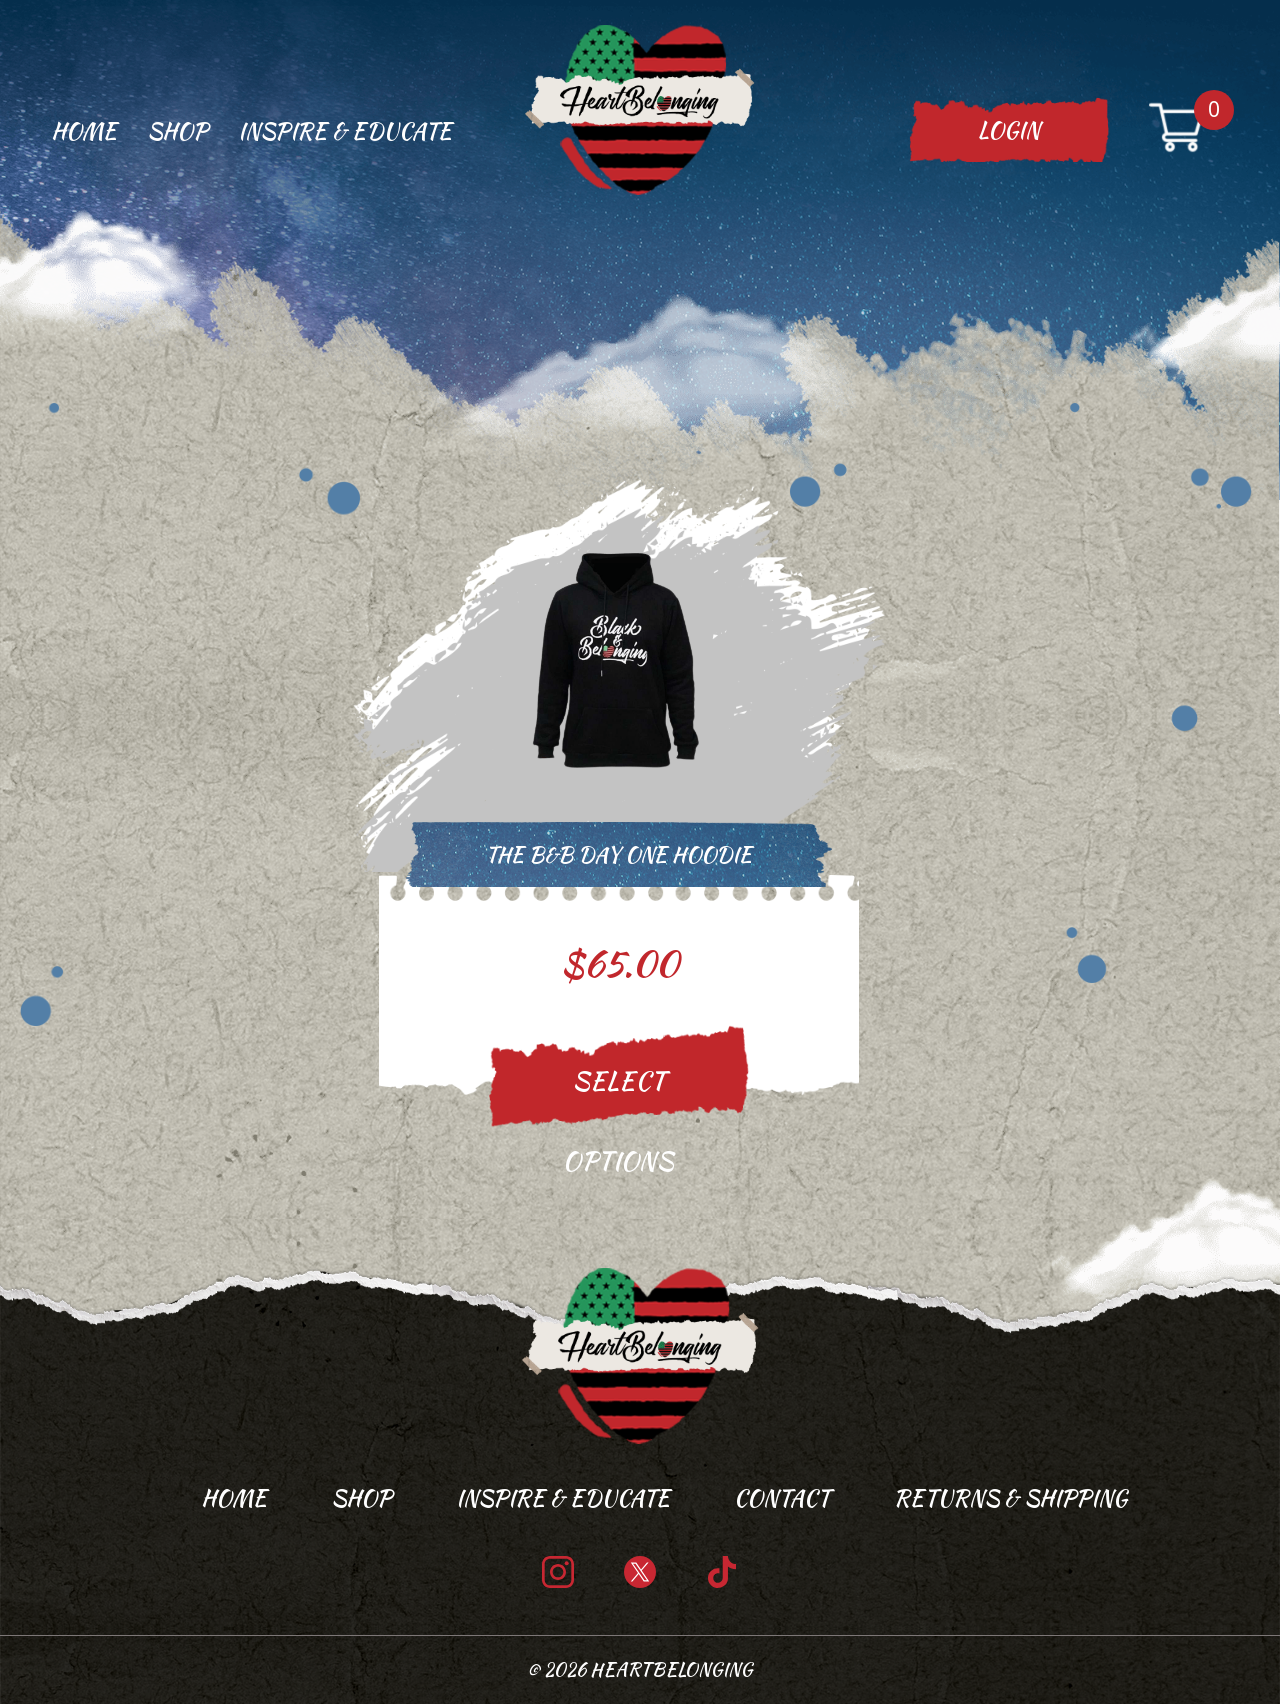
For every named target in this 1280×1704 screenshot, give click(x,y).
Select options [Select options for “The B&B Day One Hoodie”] (618, 1104)
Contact (782, 1498)
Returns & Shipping (1010, 1498)
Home (84, 131)
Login (1009, 130)
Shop (177, 131)
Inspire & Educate (345, 131)
